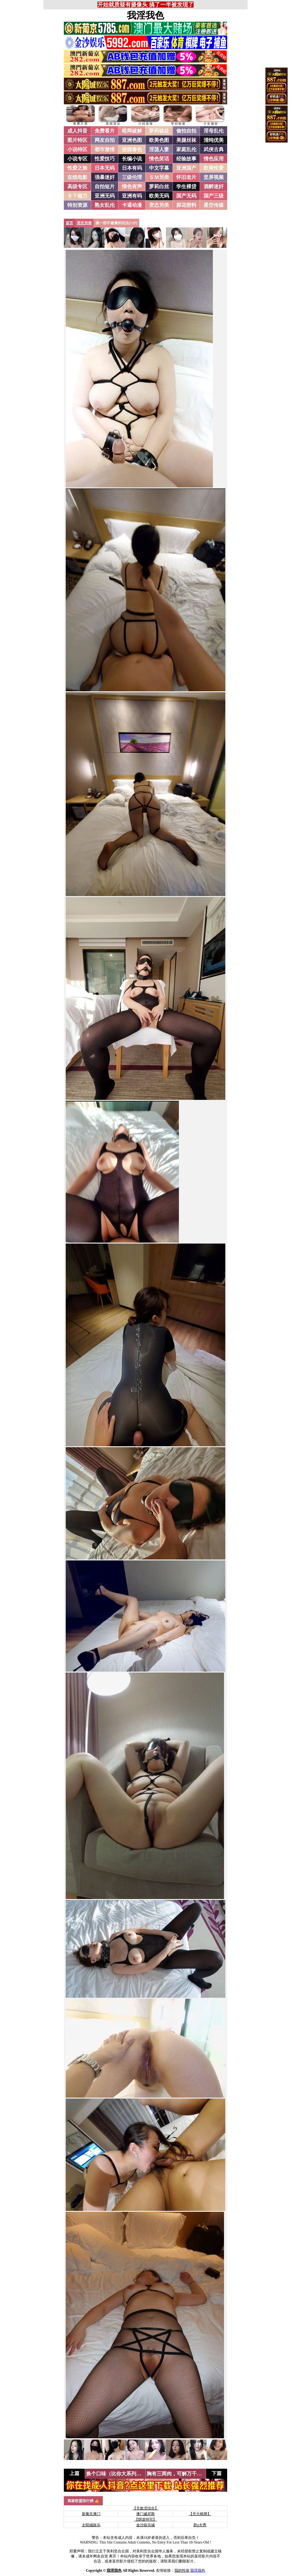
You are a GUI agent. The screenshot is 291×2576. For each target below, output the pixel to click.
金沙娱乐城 (145, 2525)
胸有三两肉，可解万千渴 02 (177, 2474)
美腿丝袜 (186, 140)
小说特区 (77, 149)
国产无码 (186, 196)
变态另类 (159, 205)
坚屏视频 (214, 177)
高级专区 (77, 186)
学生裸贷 (186, 186)
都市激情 (105, 149)
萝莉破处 (159, 131)
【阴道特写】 (145, 2519)
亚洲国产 (186, 168)
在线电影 (77, 177)
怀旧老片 (186, 177)
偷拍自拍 (186, 131)
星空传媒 (214, 205)
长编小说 (132, 158)
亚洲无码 (105, 196)
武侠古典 (214, 149)
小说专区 (77, 158)
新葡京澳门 (91, 2514)
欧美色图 (159, 140)
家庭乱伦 (186, 149)
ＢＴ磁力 (77, 196)
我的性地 (181, 2570)
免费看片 (105, 131)
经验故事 (186, 158)
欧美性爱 (214, 168)
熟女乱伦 (105, 205)
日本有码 (132, 168)
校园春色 (132, 149)
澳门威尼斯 (145, 2514)
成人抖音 (77, 131)
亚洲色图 (132, 140)
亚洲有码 (132, 196)
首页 (69, 223)
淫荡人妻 (159, 149)
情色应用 (214, 158)
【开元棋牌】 (200, 2514)
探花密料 (186, 205)
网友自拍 (105, 140)
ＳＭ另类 (159, 177)
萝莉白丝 (159, 186)
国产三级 (214, 196)
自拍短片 (105, 186)
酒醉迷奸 (214, 186)
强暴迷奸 (105, 177)
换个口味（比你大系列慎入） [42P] (125, 2474)
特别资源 (77, 205)
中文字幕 (159, 168)
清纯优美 (214, 140)
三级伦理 (132, 177)
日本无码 (105, 168)
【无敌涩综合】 (145, 2508)
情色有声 (132, 186)
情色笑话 (159, 158)
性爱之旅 (77, 168)
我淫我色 (145, 15)
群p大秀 (199, 2525)
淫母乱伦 (214, 131)
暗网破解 (132, 131)
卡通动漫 (132, 205)
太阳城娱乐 (91, 2525)
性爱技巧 (105, 158)
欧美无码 (159, 196)
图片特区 (77, 140)
